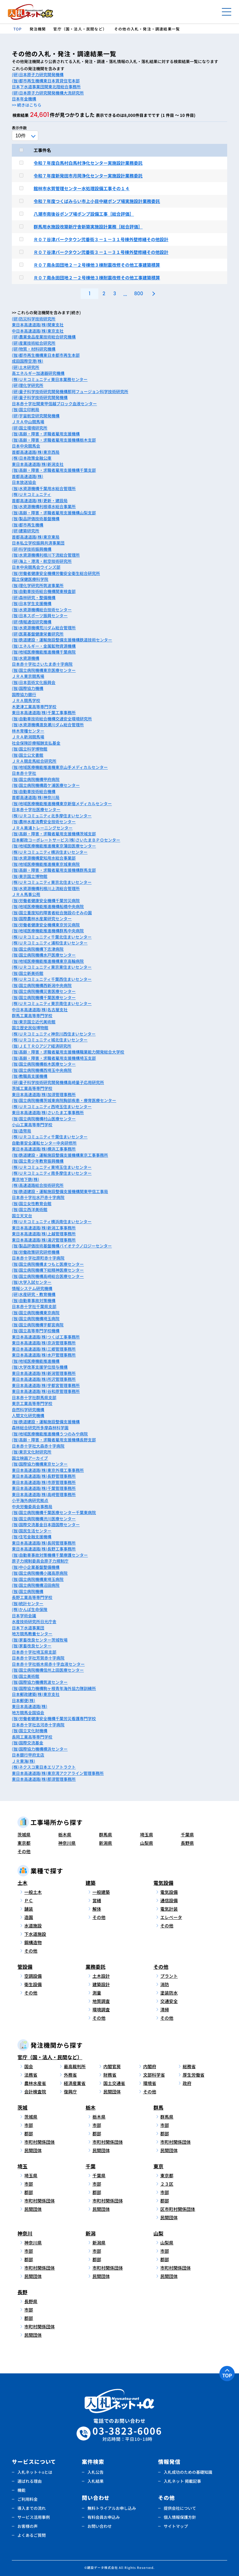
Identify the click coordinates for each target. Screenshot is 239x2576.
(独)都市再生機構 (27, 525)
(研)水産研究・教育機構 (33, 1294)
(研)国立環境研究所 (29, 428)
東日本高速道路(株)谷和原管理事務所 (46, 1391)
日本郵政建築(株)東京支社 (35, 1694)
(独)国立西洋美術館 (29, 1209)
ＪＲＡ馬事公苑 (26, 894)
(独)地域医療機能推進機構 (35, 1361)
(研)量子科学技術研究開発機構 (40, 397)
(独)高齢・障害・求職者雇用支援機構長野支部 (54, 1440)
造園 (28, 1917)
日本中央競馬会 (26, 446)
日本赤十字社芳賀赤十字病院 (38, 1658)
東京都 (23, 1843)
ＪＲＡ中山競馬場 (28, 422)
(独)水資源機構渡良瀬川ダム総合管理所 (48, 725)
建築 (91, 1882)
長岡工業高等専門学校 (32, 1737)
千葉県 (187, 1834)
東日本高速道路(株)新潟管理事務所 (44, 1373)
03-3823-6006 (127, 2434)
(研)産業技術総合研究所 (33, 343)
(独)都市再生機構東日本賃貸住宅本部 (46, 81)
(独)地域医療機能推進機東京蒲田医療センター (54, 846)
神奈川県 (67, 1843)
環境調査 (101, 2009)
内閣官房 (112, 2066)
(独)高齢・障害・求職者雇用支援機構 (46, 434)
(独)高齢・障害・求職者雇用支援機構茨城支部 (54, 834)
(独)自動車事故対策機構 (33, 1300)
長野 (22, 2292)
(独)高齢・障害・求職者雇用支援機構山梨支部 (54, 513)
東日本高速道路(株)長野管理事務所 (44, 1476)
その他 (23, 1851)
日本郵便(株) (23, 1700)
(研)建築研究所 (25, 531)
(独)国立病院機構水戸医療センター (44, 955)
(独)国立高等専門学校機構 (35, 1331)
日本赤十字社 (24, 773)
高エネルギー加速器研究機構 (38, 373)
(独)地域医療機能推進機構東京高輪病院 (48, 961)
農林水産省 (35, 2083)
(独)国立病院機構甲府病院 (35, 779)
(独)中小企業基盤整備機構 (35, 1567)
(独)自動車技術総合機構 (33, 791)
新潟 (91, 2233)
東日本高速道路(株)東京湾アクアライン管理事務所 (58, 1773)
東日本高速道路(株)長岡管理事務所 (44, 1543)
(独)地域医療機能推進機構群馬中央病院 (48, 931)
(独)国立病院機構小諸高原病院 (40, 1573)
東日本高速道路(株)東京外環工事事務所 (48, 1470)
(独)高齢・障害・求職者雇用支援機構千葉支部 (54, 470)
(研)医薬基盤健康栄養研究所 (37, 634)
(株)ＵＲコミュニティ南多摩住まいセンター (51, 1173)
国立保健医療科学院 (30, 579)
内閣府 (149, 2066)
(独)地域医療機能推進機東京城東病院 (46, 864)
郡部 (28, 2133)
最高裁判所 (75, 2066)
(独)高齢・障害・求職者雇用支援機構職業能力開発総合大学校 (68, 1052)
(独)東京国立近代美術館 (33, 1022)
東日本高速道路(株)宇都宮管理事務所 (46, 1385)
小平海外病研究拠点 (30, 1500)
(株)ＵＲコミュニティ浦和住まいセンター (49, 943)
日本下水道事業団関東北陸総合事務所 (46, 87)
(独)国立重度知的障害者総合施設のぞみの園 (52, 913)
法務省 (30, 2075)
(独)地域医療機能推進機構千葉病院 (44, 652)
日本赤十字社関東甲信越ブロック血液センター (54, 403)
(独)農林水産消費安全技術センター (44, 821)
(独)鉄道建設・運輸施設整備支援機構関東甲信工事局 (60, 1191)
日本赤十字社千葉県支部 (34, 1306)
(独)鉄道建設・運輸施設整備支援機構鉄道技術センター (62, 640)
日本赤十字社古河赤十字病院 (38, 1725)
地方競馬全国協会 (28, 1712)
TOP (227, 2375)
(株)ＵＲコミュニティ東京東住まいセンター (51, 967)
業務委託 (95, 1966)
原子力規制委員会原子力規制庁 (40, 1561)
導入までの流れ (31, 2508)
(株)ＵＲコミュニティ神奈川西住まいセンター (54, 1034)
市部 (28, 2125)
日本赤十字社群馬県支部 (34, 1397)
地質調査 (101, 2001)
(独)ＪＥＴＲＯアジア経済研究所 (41, 1046)
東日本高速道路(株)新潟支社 (37, 464)
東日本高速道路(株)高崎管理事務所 (44, 1494)
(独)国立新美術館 (27, 973)
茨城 (22, 2107)
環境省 (149, 2083)
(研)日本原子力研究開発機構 (37, 74)
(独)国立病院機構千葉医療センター (44, 997)
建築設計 (101, 1984)
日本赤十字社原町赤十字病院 (38, 1258)
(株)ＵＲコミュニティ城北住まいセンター (49, 1040)
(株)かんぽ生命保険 (29, 1609)
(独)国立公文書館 (27, 755)
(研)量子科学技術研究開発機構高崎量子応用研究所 (58, 1082)
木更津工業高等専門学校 (34, 706)
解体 (96, 1909)
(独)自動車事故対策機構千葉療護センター (50, 1555)
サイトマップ (176, 2526)
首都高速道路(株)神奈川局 (35, 797)
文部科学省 (154, 2075)
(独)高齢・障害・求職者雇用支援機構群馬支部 (54, 870)
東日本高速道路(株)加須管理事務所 (44, 1094)
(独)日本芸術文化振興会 (33, 682)
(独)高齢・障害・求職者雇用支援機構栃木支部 (54, 440)
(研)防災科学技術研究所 (33, 319)
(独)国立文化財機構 (29, 1730)
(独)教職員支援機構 (29, 1076)
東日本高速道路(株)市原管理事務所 (44, 1482)
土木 (22, 1882)
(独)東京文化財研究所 (31, 1452)
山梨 (158, 2233)
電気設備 (163, 1882)
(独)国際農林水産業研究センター (42, 918)
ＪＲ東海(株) (23, 1761)
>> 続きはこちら (26, 105)
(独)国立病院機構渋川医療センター (44, 1519)
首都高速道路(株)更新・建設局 (40, 500)
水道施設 (33, 1925)
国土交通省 (114, 2083)
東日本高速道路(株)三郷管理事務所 (44, 1349)
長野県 (187, 1843)
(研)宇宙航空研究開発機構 (35, 416)
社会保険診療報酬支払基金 (36, 743)
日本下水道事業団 (28, 1628)
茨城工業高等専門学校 (32, 1088)
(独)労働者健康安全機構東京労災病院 (46, 925)
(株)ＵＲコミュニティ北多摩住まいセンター (51, 816)
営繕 (96, 1900)
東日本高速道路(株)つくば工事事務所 (46, 1337)
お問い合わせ (99, 2526)
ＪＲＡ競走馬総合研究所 (34, 761)
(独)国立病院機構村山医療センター (44, 1119)
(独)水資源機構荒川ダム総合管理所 (44, 628)
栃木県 (64, 1834)
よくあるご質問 (31, 2535)
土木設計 (101, 1976)
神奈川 (24, 2233)
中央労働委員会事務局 (32, 1506)
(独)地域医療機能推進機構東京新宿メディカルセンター (62, 803)
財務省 (109, 2075)
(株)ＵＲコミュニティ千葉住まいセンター (49, 1137)
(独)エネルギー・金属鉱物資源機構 (44, 646)
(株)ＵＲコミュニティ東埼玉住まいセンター (51, 1167)
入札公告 (95, 2472)
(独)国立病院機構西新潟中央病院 (42, 985)
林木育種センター (28, 731)
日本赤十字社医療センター (36, 809)
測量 (96, 1993)
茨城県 (23, 1834)
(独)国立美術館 (25, 1676)
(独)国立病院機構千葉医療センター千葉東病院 (54, 1512)
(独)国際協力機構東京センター (40, 1464)
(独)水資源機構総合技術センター (42, 610)
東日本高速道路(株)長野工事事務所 (44, 1549)
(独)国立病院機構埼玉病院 (35, 1318)
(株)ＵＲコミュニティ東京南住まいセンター (51, 1003)
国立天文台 (22, 1216)
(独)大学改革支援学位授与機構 (40, 1367)
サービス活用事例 (33, 2517)
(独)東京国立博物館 (29, 876)
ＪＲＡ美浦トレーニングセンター (42, 828)
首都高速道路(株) (27, 476)
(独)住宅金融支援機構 (31, 1537)
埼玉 (22, 2166)
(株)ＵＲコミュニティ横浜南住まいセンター (51, 1221)
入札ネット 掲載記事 (182, 2481)
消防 (164, 1984)
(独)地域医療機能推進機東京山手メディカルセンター (60, 767)
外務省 (70, 2075)
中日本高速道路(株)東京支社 (37, 331)
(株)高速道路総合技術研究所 (37, 1185)
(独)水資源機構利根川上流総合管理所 (46, 888)
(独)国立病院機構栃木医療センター (44, 1064)
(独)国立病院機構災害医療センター (44, 991)
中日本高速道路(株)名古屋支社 (40, 1009)
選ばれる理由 (29, 2481)
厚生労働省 (193, 2075)
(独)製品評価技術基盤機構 (35, 518)
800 (138, 293)
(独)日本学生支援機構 (31, 603)
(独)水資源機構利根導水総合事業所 (44, 506)
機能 (21, 2490)
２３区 (166, 2184)
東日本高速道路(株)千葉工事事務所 (44, 712)
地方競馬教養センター (32, 1634)
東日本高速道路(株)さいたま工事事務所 (48, 1112)
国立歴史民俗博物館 (30, 1028)
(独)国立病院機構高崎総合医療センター (48, 1276)
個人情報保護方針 (180, 2517)
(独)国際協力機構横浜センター (40, 1749)
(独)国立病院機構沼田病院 (35, 1585)
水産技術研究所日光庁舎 (34, 1621)
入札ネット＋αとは (34, 2472)
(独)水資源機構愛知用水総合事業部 (44, 858)
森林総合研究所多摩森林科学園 (40, 1427)
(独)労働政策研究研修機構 (35, 1252)
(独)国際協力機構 (27, 688)
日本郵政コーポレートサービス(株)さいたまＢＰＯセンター (66, 840)
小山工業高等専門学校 (32, 1124)
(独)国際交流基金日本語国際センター (46, 1524)
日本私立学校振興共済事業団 (38, 543)
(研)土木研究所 (25, 367)
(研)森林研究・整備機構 (33, 597)
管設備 (24, 1966)
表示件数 (19, 127)
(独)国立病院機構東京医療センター (44, 670)
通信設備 (169, 1900)
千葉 (91, 2166)
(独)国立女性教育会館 (31, 1203)
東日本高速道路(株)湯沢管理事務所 (44, 1240)
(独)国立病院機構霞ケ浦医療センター (46, 785)
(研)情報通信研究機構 (31, 622)
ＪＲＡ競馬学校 (26, 700)
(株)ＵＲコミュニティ (31, 494)
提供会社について (180, 2508)
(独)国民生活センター (31, 1531)
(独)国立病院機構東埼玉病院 (37, 1579)
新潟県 (105, 1843)
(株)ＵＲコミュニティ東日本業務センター (49, 379)
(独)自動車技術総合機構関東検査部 (44, 591)
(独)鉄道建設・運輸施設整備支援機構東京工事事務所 (60, 1155)
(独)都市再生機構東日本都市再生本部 (46, 355)
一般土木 (33, 1892)
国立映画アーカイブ (30, 1458)
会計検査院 (35, 2091)
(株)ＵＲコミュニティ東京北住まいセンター (51, 882)
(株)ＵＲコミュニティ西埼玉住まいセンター (51, 1106)
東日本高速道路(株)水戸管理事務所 (44, 1355)
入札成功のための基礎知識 (188, 2472)
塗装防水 (169, 1993)
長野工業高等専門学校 (32, 1597)
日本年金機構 (24, 99)
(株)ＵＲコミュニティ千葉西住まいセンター (51, 979)
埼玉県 (146, 1834)
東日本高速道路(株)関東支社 (37, 325)
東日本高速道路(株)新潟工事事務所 (44, 1228)
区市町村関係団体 (177, 2209)
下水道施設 (35, 1934)
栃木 (91, 2107)
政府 (187, 2083)
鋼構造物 (33, 1942)
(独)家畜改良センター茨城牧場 (40, 1640)
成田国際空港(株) (27, 361)
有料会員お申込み (103, 2517)
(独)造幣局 (21, 1131)
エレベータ (171, 1917)
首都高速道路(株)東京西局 (35, 452)
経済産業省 (75, 2083)
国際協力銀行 (24, 694)
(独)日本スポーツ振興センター (40, 615)
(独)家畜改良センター (31, 1646)
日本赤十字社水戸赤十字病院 (38, 1197)
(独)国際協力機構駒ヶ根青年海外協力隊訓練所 (54, 1688)
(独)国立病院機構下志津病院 (37, 949)
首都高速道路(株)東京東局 (35, 537)
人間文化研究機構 (28, 1415)
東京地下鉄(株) (25, 1179)
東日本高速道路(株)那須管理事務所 (44, 1779)
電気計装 (169, 1909)
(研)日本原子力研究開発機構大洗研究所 (48, 93)
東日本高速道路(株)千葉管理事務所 (44, 1488)
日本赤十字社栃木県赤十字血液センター (48, 1664)
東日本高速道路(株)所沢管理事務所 (44, 1379)
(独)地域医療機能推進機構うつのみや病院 (50, 1434)
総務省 (189, 2066)
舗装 (28, 1909)
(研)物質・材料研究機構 (33, 349)
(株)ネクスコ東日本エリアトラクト (44, 1767)
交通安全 (169, 2001)
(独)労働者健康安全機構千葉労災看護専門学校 (54, 1718)
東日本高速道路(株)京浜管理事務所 (44, 1343)
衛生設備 (33, 1984)
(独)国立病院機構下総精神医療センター (48, 1270)
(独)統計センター (27, 1603)
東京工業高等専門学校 (32, 1403)
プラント (169, 1976)
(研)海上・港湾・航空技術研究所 (42, 561)
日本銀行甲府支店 (28, 1755)
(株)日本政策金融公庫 (31, 458)
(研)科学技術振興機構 (31, 549)
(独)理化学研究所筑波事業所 (37, 585)
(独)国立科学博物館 (29, 749)
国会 (28, 2066)
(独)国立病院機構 (27, 1591)
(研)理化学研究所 (27, 385)
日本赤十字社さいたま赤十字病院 (42, 664)
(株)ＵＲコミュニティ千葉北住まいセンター (51, 937)
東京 (158, 2166)
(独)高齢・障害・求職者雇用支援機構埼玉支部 (54, 1058)
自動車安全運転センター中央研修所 (44, 1143)
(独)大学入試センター (31, 1282)
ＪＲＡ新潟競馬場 (28, 737)
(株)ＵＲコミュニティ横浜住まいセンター (49, 852)
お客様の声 (27, 2526)
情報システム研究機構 (32, 1288)
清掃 (164, 2009)
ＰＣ (28, 1900)
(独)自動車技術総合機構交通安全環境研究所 (52, 719)
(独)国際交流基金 (27, 1743)
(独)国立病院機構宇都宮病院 (37, 1325)
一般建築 (101, 1892)
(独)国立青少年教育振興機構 (37, 1161)
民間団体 (112, 2091)
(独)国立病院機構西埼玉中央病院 (42, 1070)
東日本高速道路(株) (29, 1706)
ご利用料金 (27, 2499)
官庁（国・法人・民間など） (49, 2057)
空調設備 (33, 1976)
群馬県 (105, 1834)
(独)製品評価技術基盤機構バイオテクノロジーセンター (62, 1246)
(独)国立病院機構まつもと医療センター (48, 1264)
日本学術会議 (24, 1616)
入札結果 (95, 2481)
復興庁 (70, 2091)
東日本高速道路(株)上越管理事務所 (44, 1234)
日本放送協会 (24, 482)
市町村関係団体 (39, 2142)
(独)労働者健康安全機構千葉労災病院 (46, 900)
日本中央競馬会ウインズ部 (36, 567)
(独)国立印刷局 (25, 409)
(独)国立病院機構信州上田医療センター (48, 1670)
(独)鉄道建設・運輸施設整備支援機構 (46, 1422)
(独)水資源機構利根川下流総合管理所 (46, 555)
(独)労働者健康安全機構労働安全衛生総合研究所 (56, 573)
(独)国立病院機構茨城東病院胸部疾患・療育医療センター (64, 1100)
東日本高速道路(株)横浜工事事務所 (44, 1149)
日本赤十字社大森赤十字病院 (38, 1446)
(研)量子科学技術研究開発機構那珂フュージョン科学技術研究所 (70, 391)
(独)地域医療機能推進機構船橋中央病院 (48, 906)
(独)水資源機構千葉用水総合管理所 (44, 488)
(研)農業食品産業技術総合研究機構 (44, 337)
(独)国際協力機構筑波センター (40, 1682)
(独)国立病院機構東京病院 (35, 1313)
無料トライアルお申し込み (111, 2508)
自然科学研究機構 (28, 1409)
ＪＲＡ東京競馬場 (28, 676)
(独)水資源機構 (25, 658)
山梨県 (146, 1843)
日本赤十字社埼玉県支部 (34, 1652)
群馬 (158, 2107)
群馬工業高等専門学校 (32, 1015)
